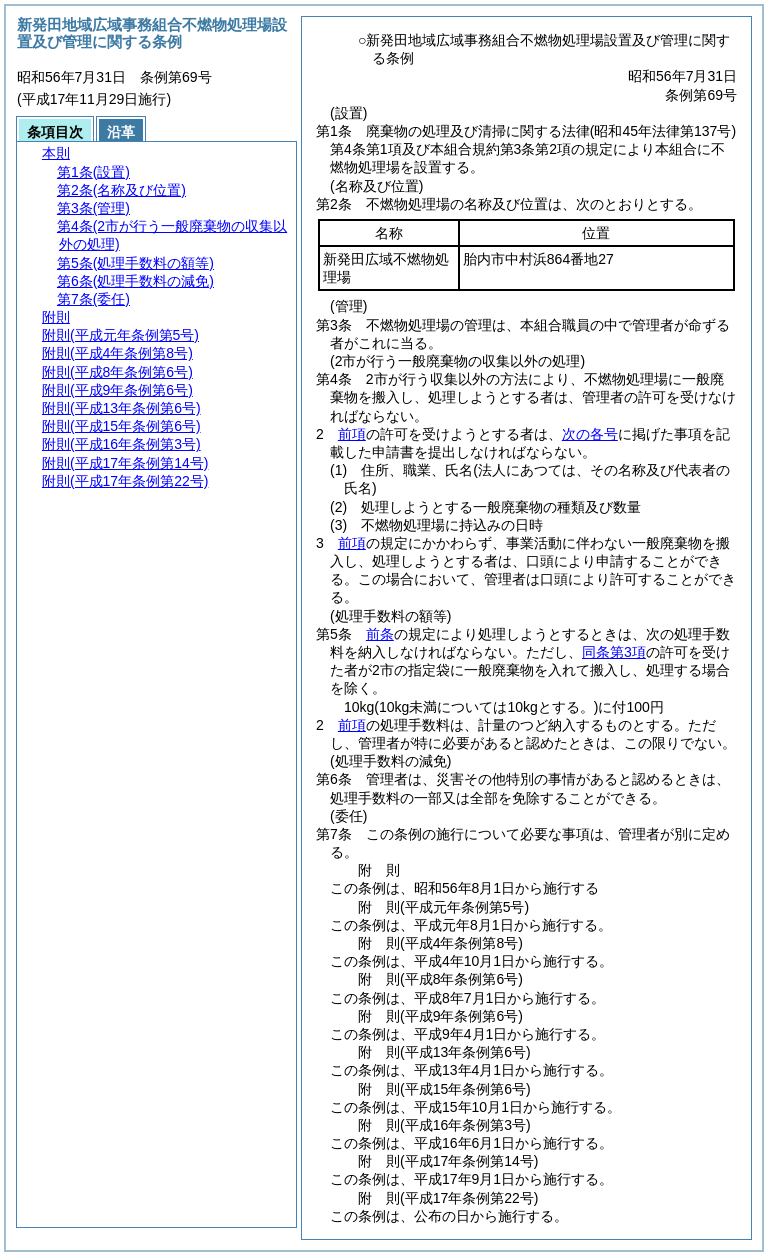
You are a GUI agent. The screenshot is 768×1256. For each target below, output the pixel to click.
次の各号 (590, 434)
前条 (380, 634)
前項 (352, 434)
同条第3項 (614, 652)
